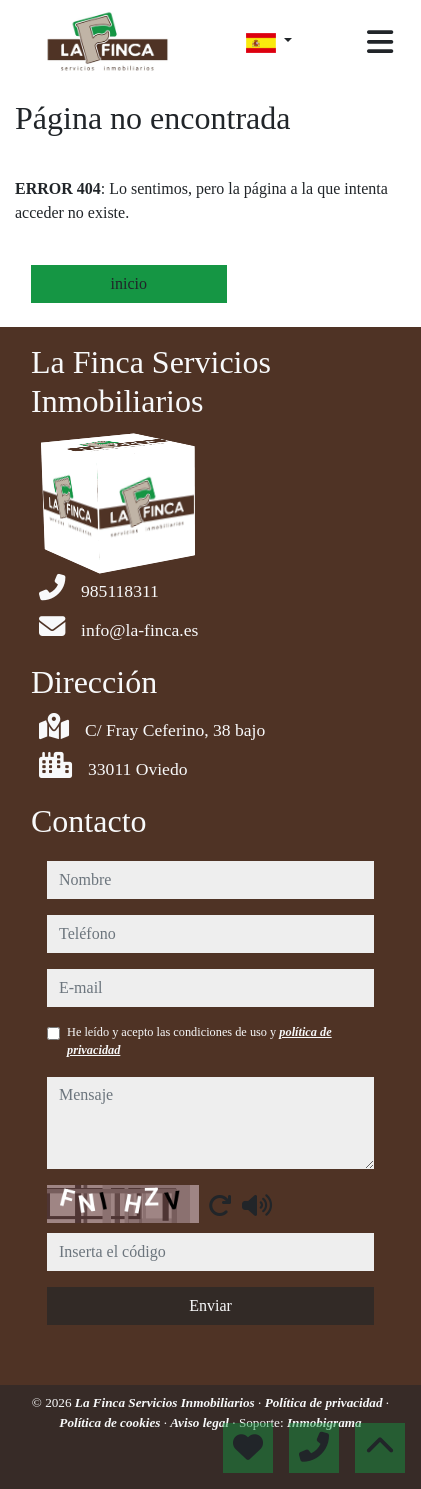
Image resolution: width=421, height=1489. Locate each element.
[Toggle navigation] (380, 42)
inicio (129, 283)
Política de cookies (111, 1422)
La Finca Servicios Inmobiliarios (166, 1402)
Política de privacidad (325, 1402)
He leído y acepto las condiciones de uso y (199, 1041)
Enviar (210, 1305)
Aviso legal (201, 1422)
